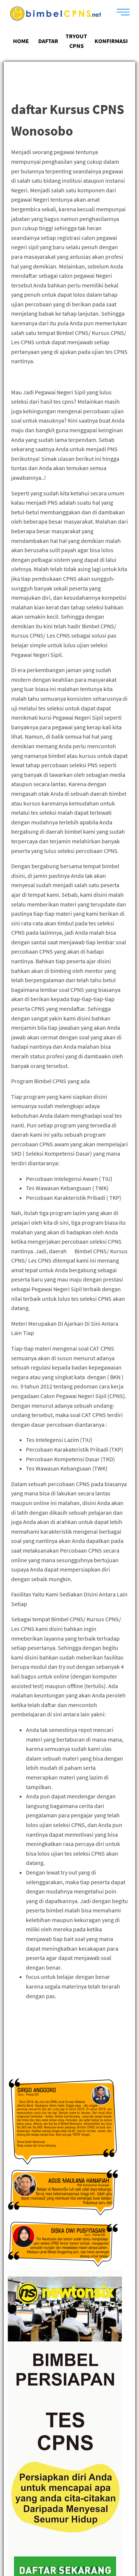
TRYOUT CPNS (76, 40)
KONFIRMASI (111, 41)
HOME (21, 41)
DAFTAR (48, 41)
